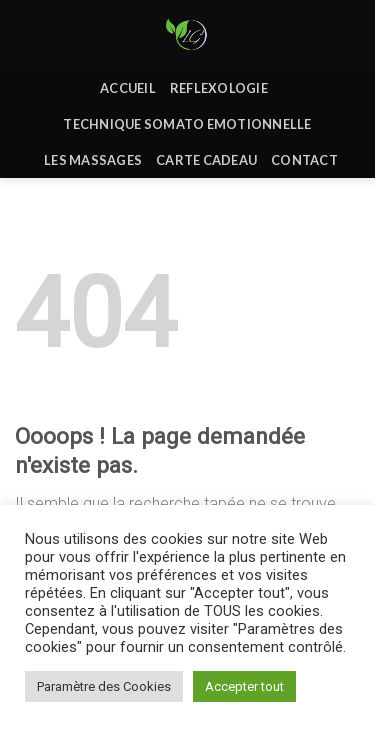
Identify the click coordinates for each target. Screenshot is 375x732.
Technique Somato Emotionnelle (187, 124)
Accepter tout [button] (244, 686)
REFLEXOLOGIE (219, 88)
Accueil (128, 88)
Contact (304, 160)
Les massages (93, 160)
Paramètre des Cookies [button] (104, 686)
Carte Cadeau (206, 160)
